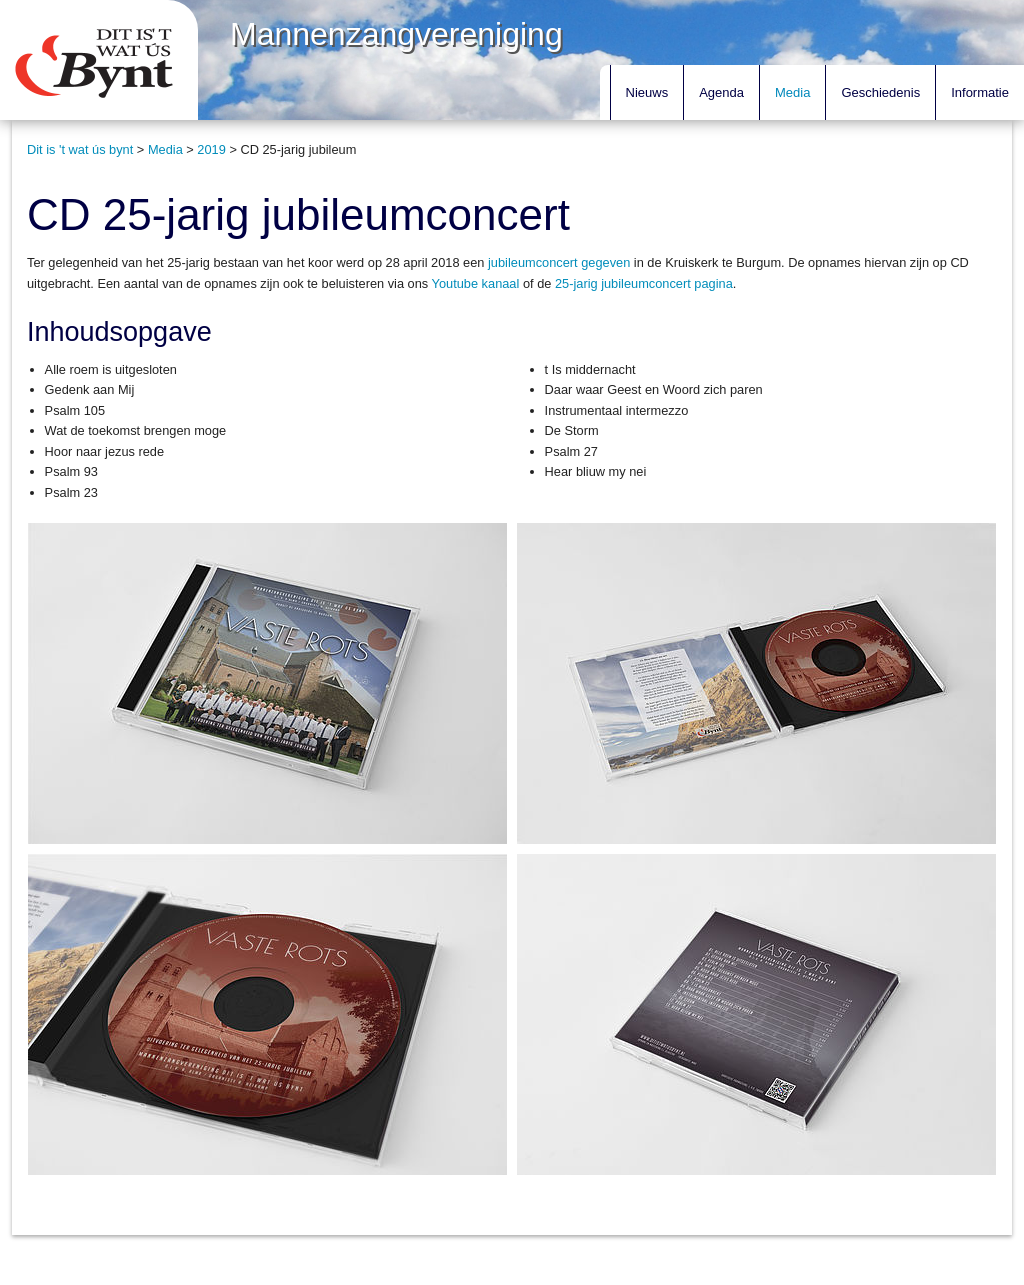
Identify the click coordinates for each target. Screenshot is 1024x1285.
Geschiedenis (880, 92)
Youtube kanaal (476, 283)
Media (792, 92)
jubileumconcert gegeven (559, 262)
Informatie (980, 92)
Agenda (721, 92)
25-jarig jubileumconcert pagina (644, 283)
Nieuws (647, 92)
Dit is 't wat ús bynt (80, 149)
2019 (211, 149)
